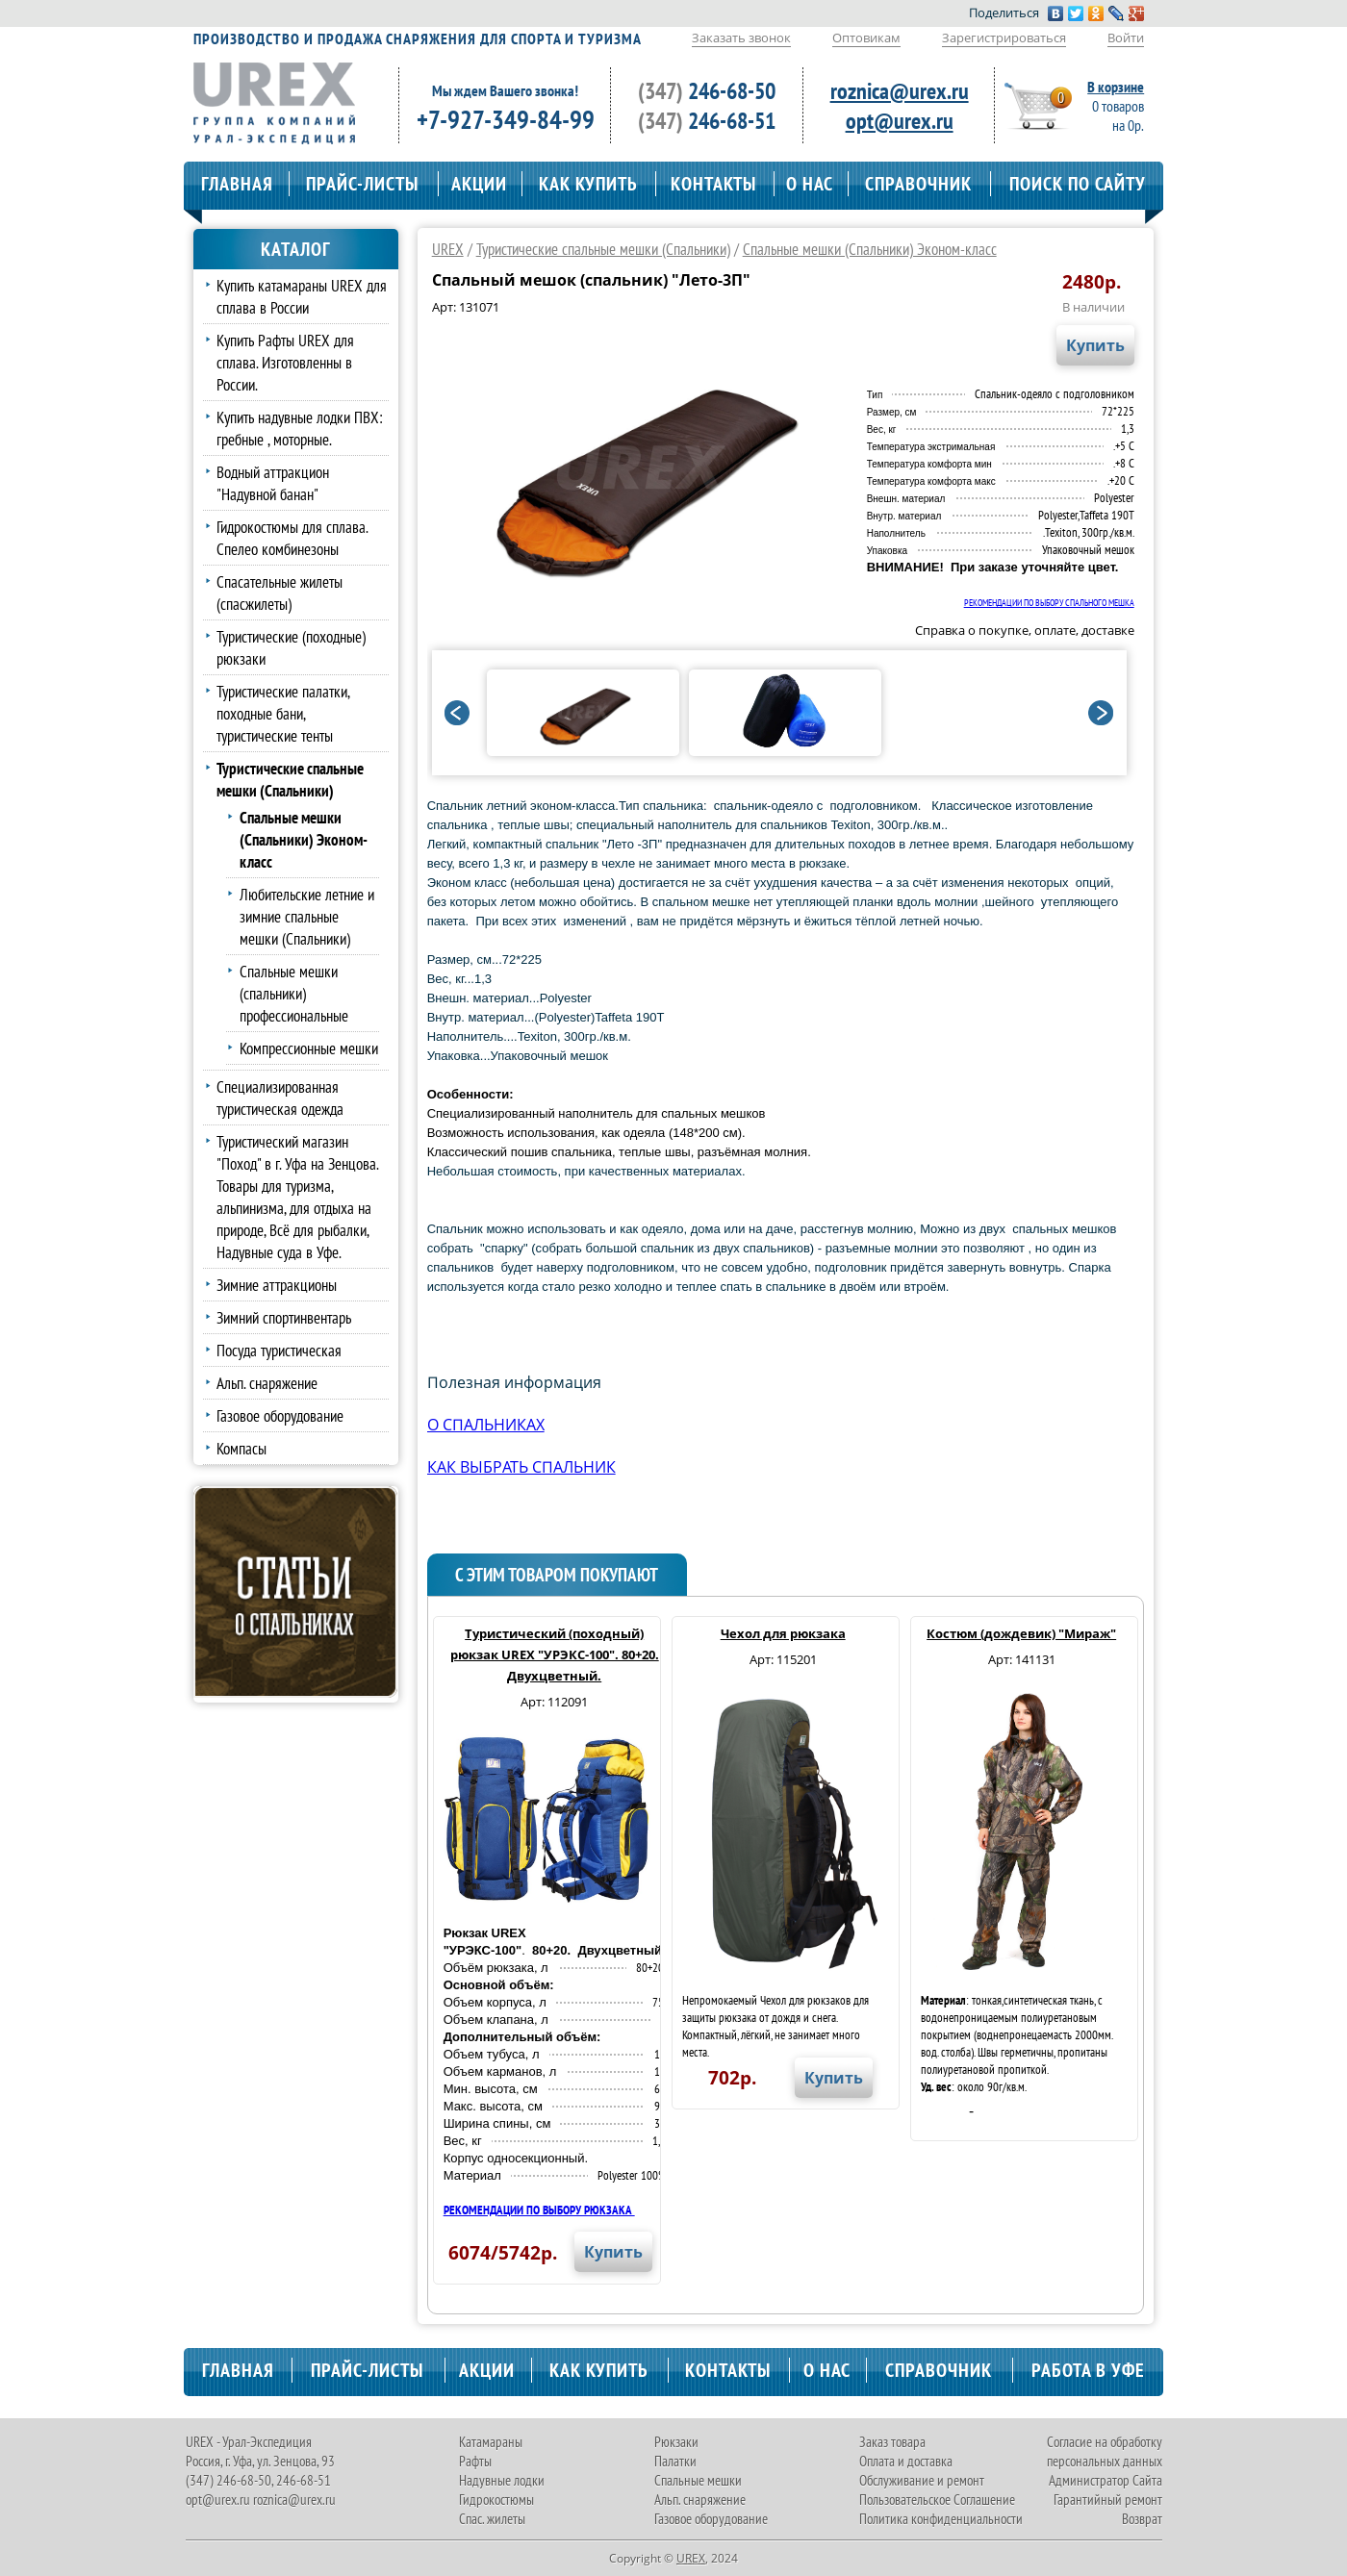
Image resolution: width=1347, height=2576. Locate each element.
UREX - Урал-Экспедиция (249, 2442)
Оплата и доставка (906, 2461)
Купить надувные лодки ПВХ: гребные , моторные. (299, 428)
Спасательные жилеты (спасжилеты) (279, 592)
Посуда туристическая (279, 1350)
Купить (1095, 345)
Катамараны (490, 2442)
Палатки (675, 2461)
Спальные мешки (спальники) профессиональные (294, 993)
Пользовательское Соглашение (937, 2499)
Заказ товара (892, 2442)
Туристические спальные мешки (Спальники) (603, 249)
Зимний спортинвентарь (283, 1317)
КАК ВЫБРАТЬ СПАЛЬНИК (521, 1466)
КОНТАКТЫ (713, 183)
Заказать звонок (741, 37)
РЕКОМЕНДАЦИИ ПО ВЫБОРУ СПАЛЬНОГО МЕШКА (1049, 602)
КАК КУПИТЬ (588, 183)
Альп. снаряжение (267, 1383)
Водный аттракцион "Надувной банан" (272, 483)
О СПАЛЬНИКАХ (486, 1424)
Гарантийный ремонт (1108, 2499)
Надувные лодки (502, 2480)
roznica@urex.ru (899, 91)
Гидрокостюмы (496, 2499)
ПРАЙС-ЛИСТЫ (362, 183)
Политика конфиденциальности (941, 2519)
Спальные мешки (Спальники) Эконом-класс (870, 249)
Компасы (241, 1448)
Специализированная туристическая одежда (279, 1097)
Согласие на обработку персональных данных (1104, 2451)
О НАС (809, 183)
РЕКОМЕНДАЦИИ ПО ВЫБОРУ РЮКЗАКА (539, 2210)
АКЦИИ (479, 183)
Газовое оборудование (279, 1415)
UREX (448, 249)
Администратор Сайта (1105, 2480)
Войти (1125, 37)
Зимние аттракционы (276, 1285)
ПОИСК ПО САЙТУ (1077, 183)
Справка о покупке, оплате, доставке (1024, 630)
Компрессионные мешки (309, 1048)
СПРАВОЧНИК (918, 183)
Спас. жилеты (492, 2519)
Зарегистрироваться (1004, 37)
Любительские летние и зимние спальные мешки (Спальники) (307, 916)
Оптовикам (866, 37)
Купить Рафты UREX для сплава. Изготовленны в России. (285, 362)
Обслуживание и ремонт (921, 2480)
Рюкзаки (676, 2442)
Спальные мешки (698, 2480)
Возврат (1142, 2519)
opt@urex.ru (899, 121)
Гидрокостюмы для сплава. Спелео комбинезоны (292, 538)
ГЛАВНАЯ (237, 183)
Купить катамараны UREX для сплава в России (301, 296)
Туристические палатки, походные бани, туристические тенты (282, 713)
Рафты (475, 2461)
